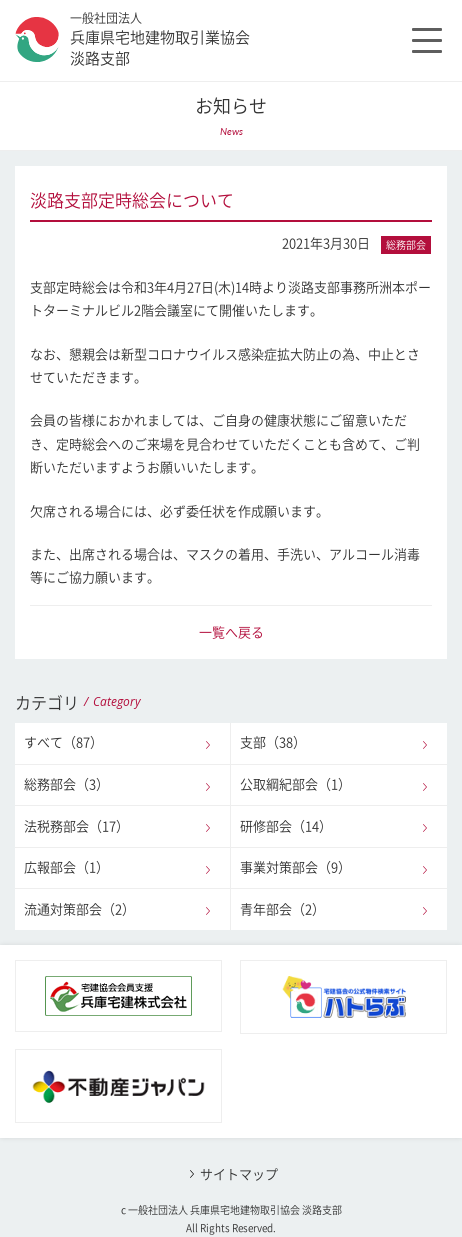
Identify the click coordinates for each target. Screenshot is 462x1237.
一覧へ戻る (231, 632)
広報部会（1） (66, 867)
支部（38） (273, 742)
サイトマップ (239, 1174)
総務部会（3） (66, 784)
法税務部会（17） (76, 826)
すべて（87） (63, 742)
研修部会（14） (286, 826)
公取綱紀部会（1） (295, 784)
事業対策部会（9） (295, 867)
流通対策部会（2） (79, 909)
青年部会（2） (282, 909)
